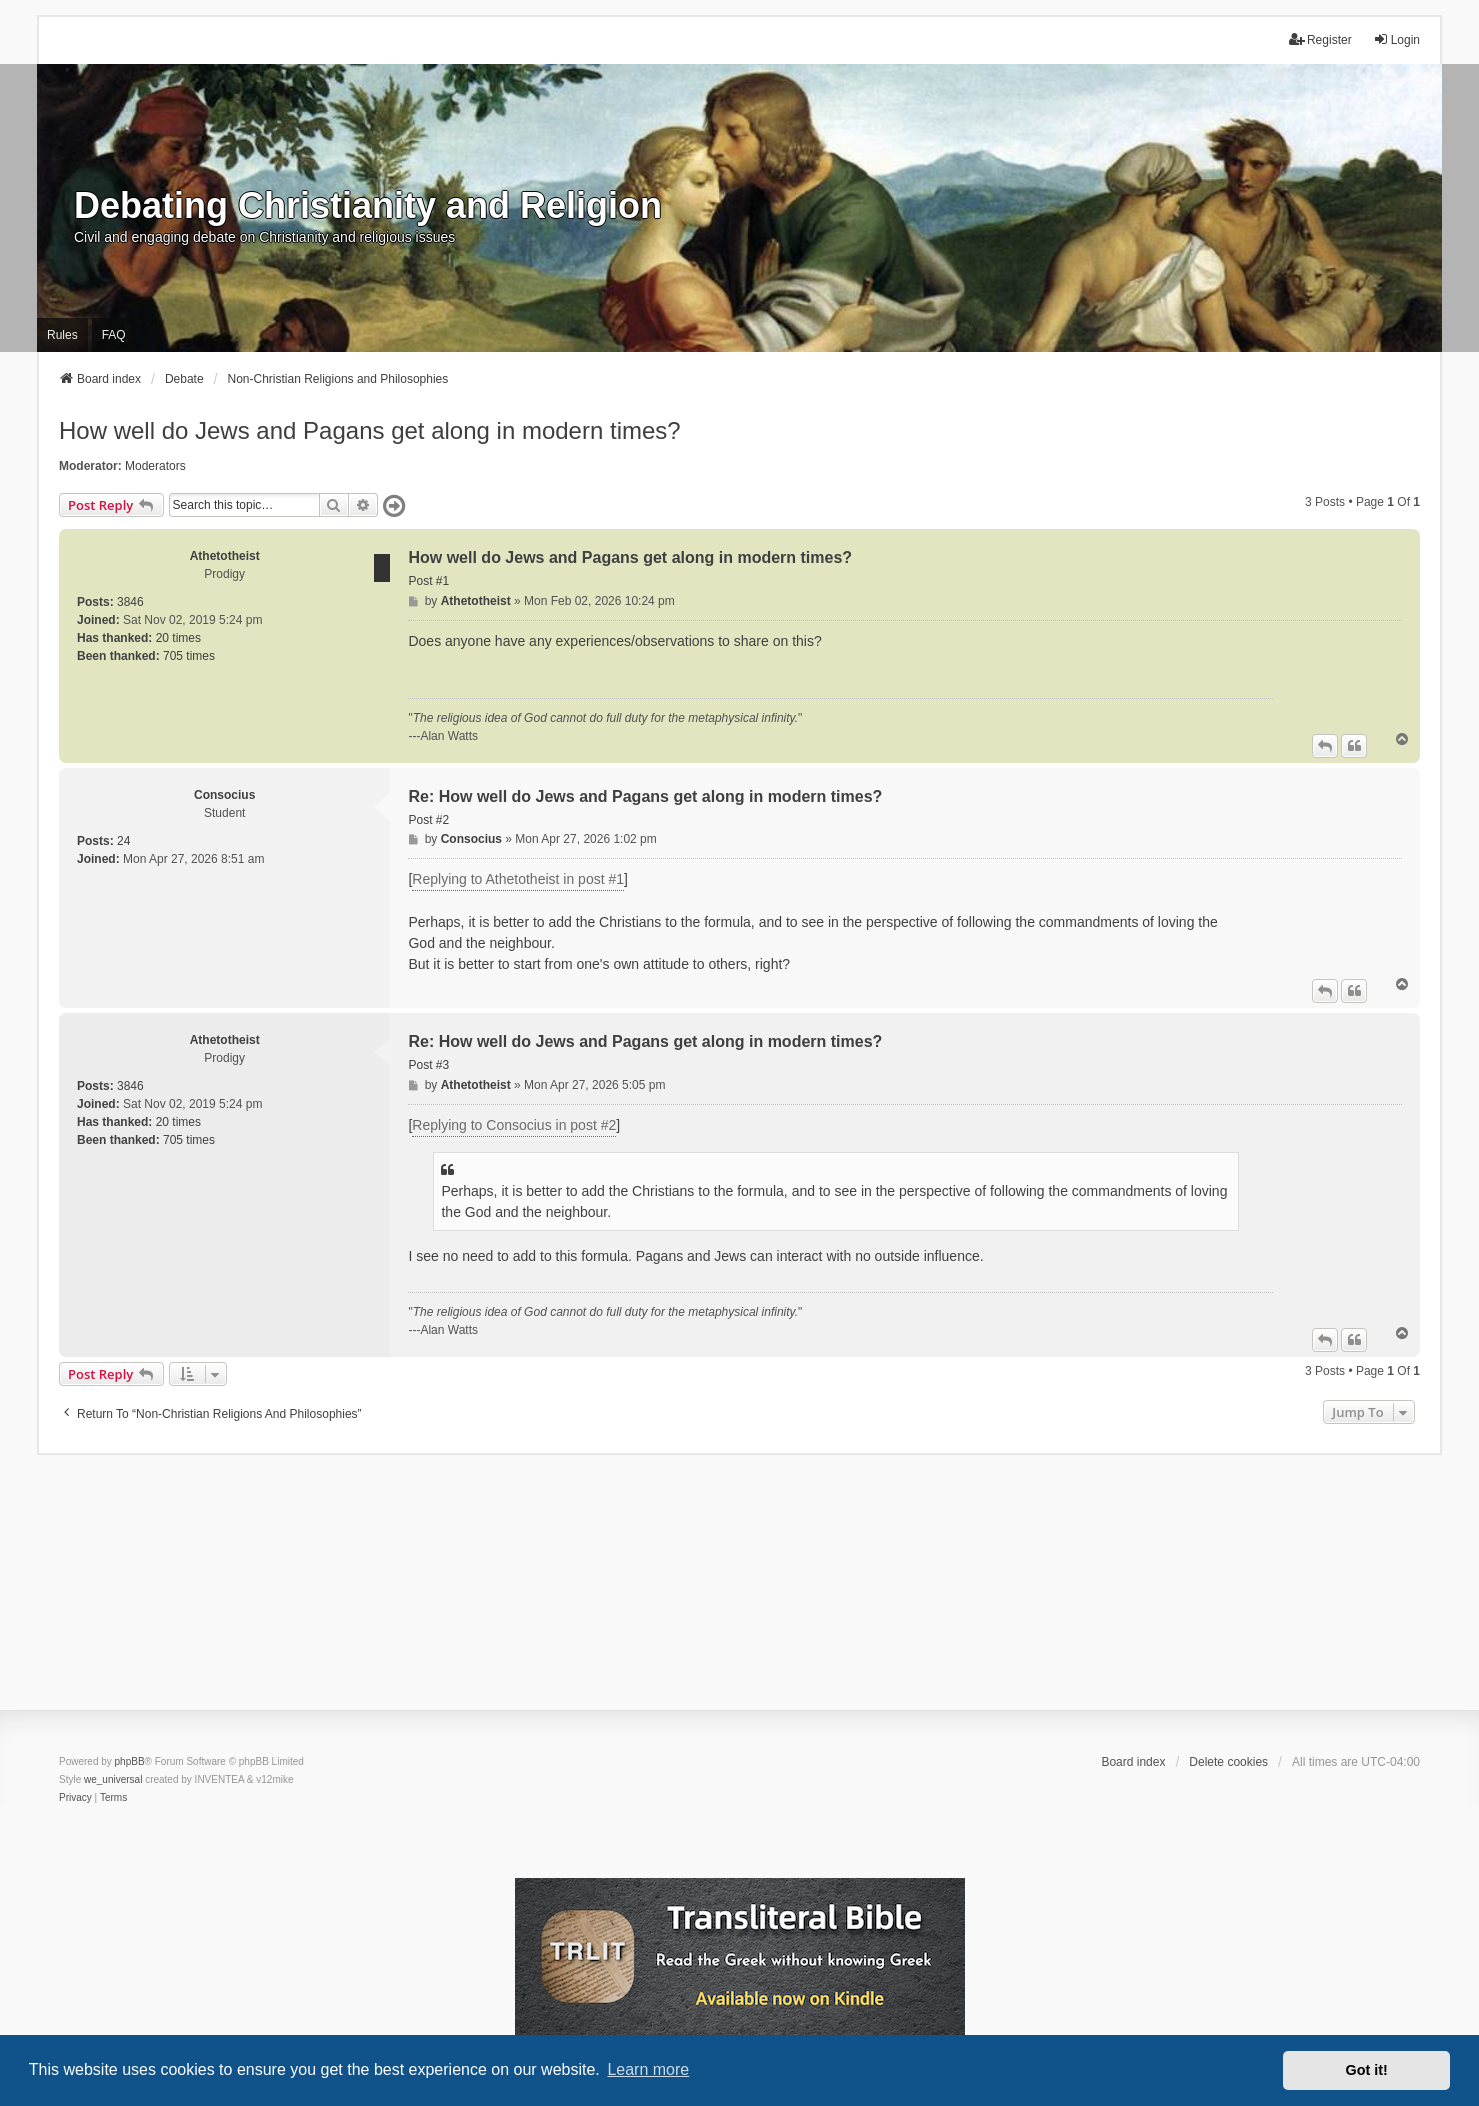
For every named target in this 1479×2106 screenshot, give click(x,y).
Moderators (155, 466)
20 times (178, 638)
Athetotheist (225, 556)
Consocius (224, 795)
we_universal (113, 1779)
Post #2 (428, 820)
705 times (189, 656)
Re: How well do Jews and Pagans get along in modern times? (645, 796)
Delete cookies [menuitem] (1228, 1762)
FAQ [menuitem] (114, 335)
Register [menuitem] (1320, 39)
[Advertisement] (740, 1595)
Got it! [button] (1367, 2070)
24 (123, 841)
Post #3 (428, 1065)
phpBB (130, 1761)
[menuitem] (75, 1798)
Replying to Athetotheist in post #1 (518, 879)
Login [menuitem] (1396, 39)
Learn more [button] (648, 2069)
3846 (130, 602)
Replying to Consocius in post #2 (514, 1125)
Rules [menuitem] (62, 335)
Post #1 (428, 581)
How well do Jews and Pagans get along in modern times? (370, 430)
